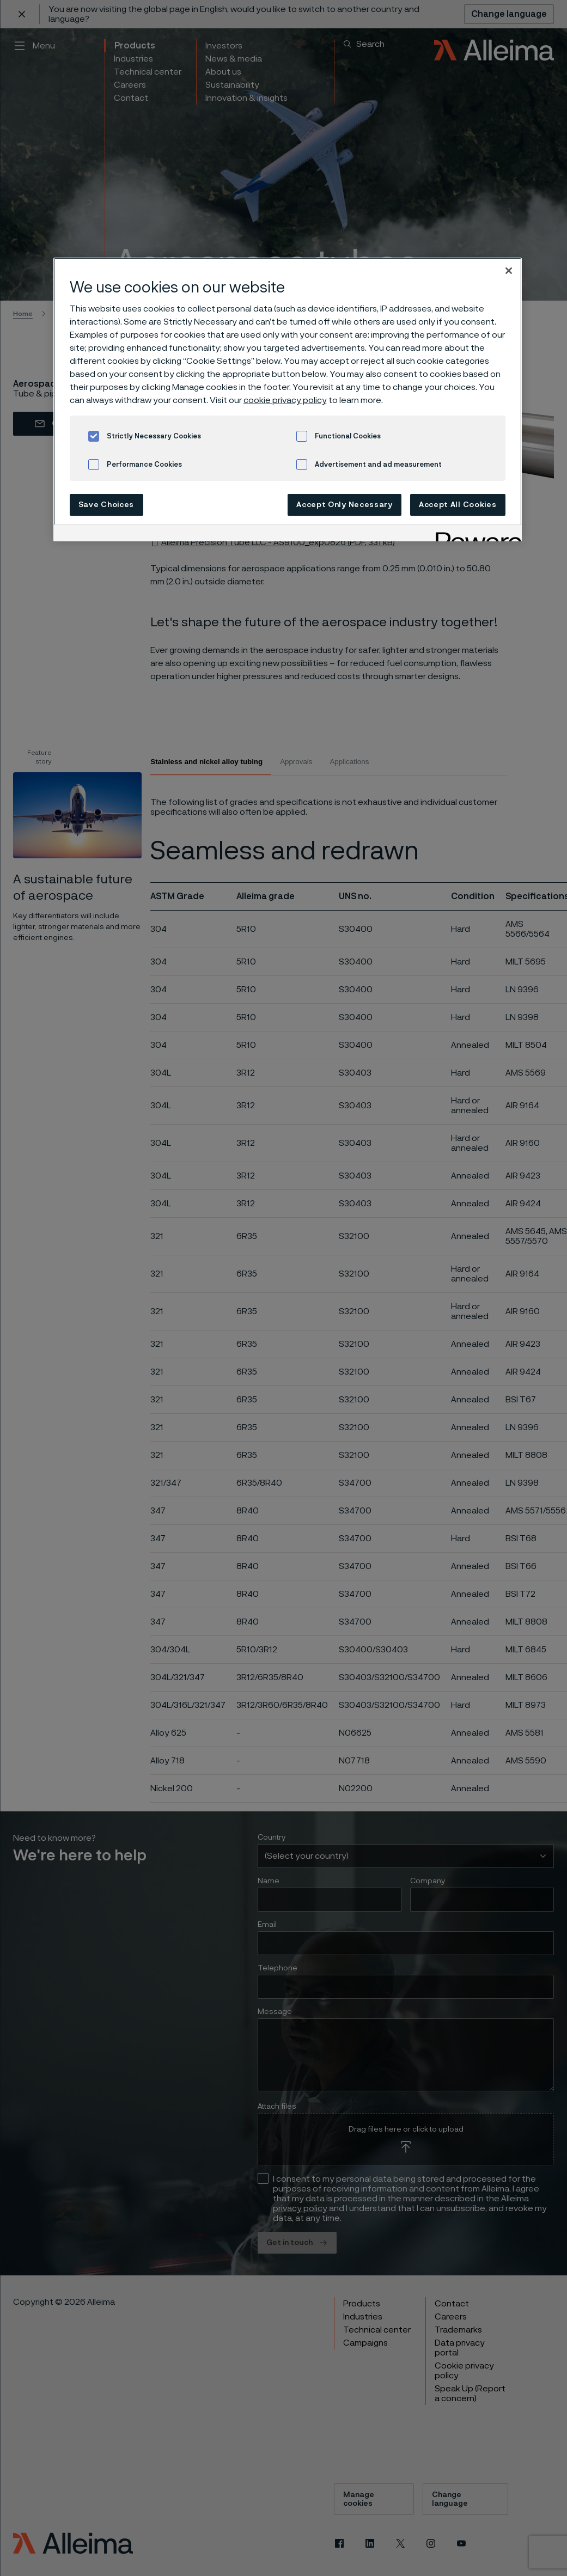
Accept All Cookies (458, 505)
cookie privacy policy (285, 400)
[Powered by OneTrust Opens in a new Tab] (475, 534)
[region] (287, 399)
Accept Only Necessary (344, 505)
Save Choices (106, 505)
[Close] (509, 271)
